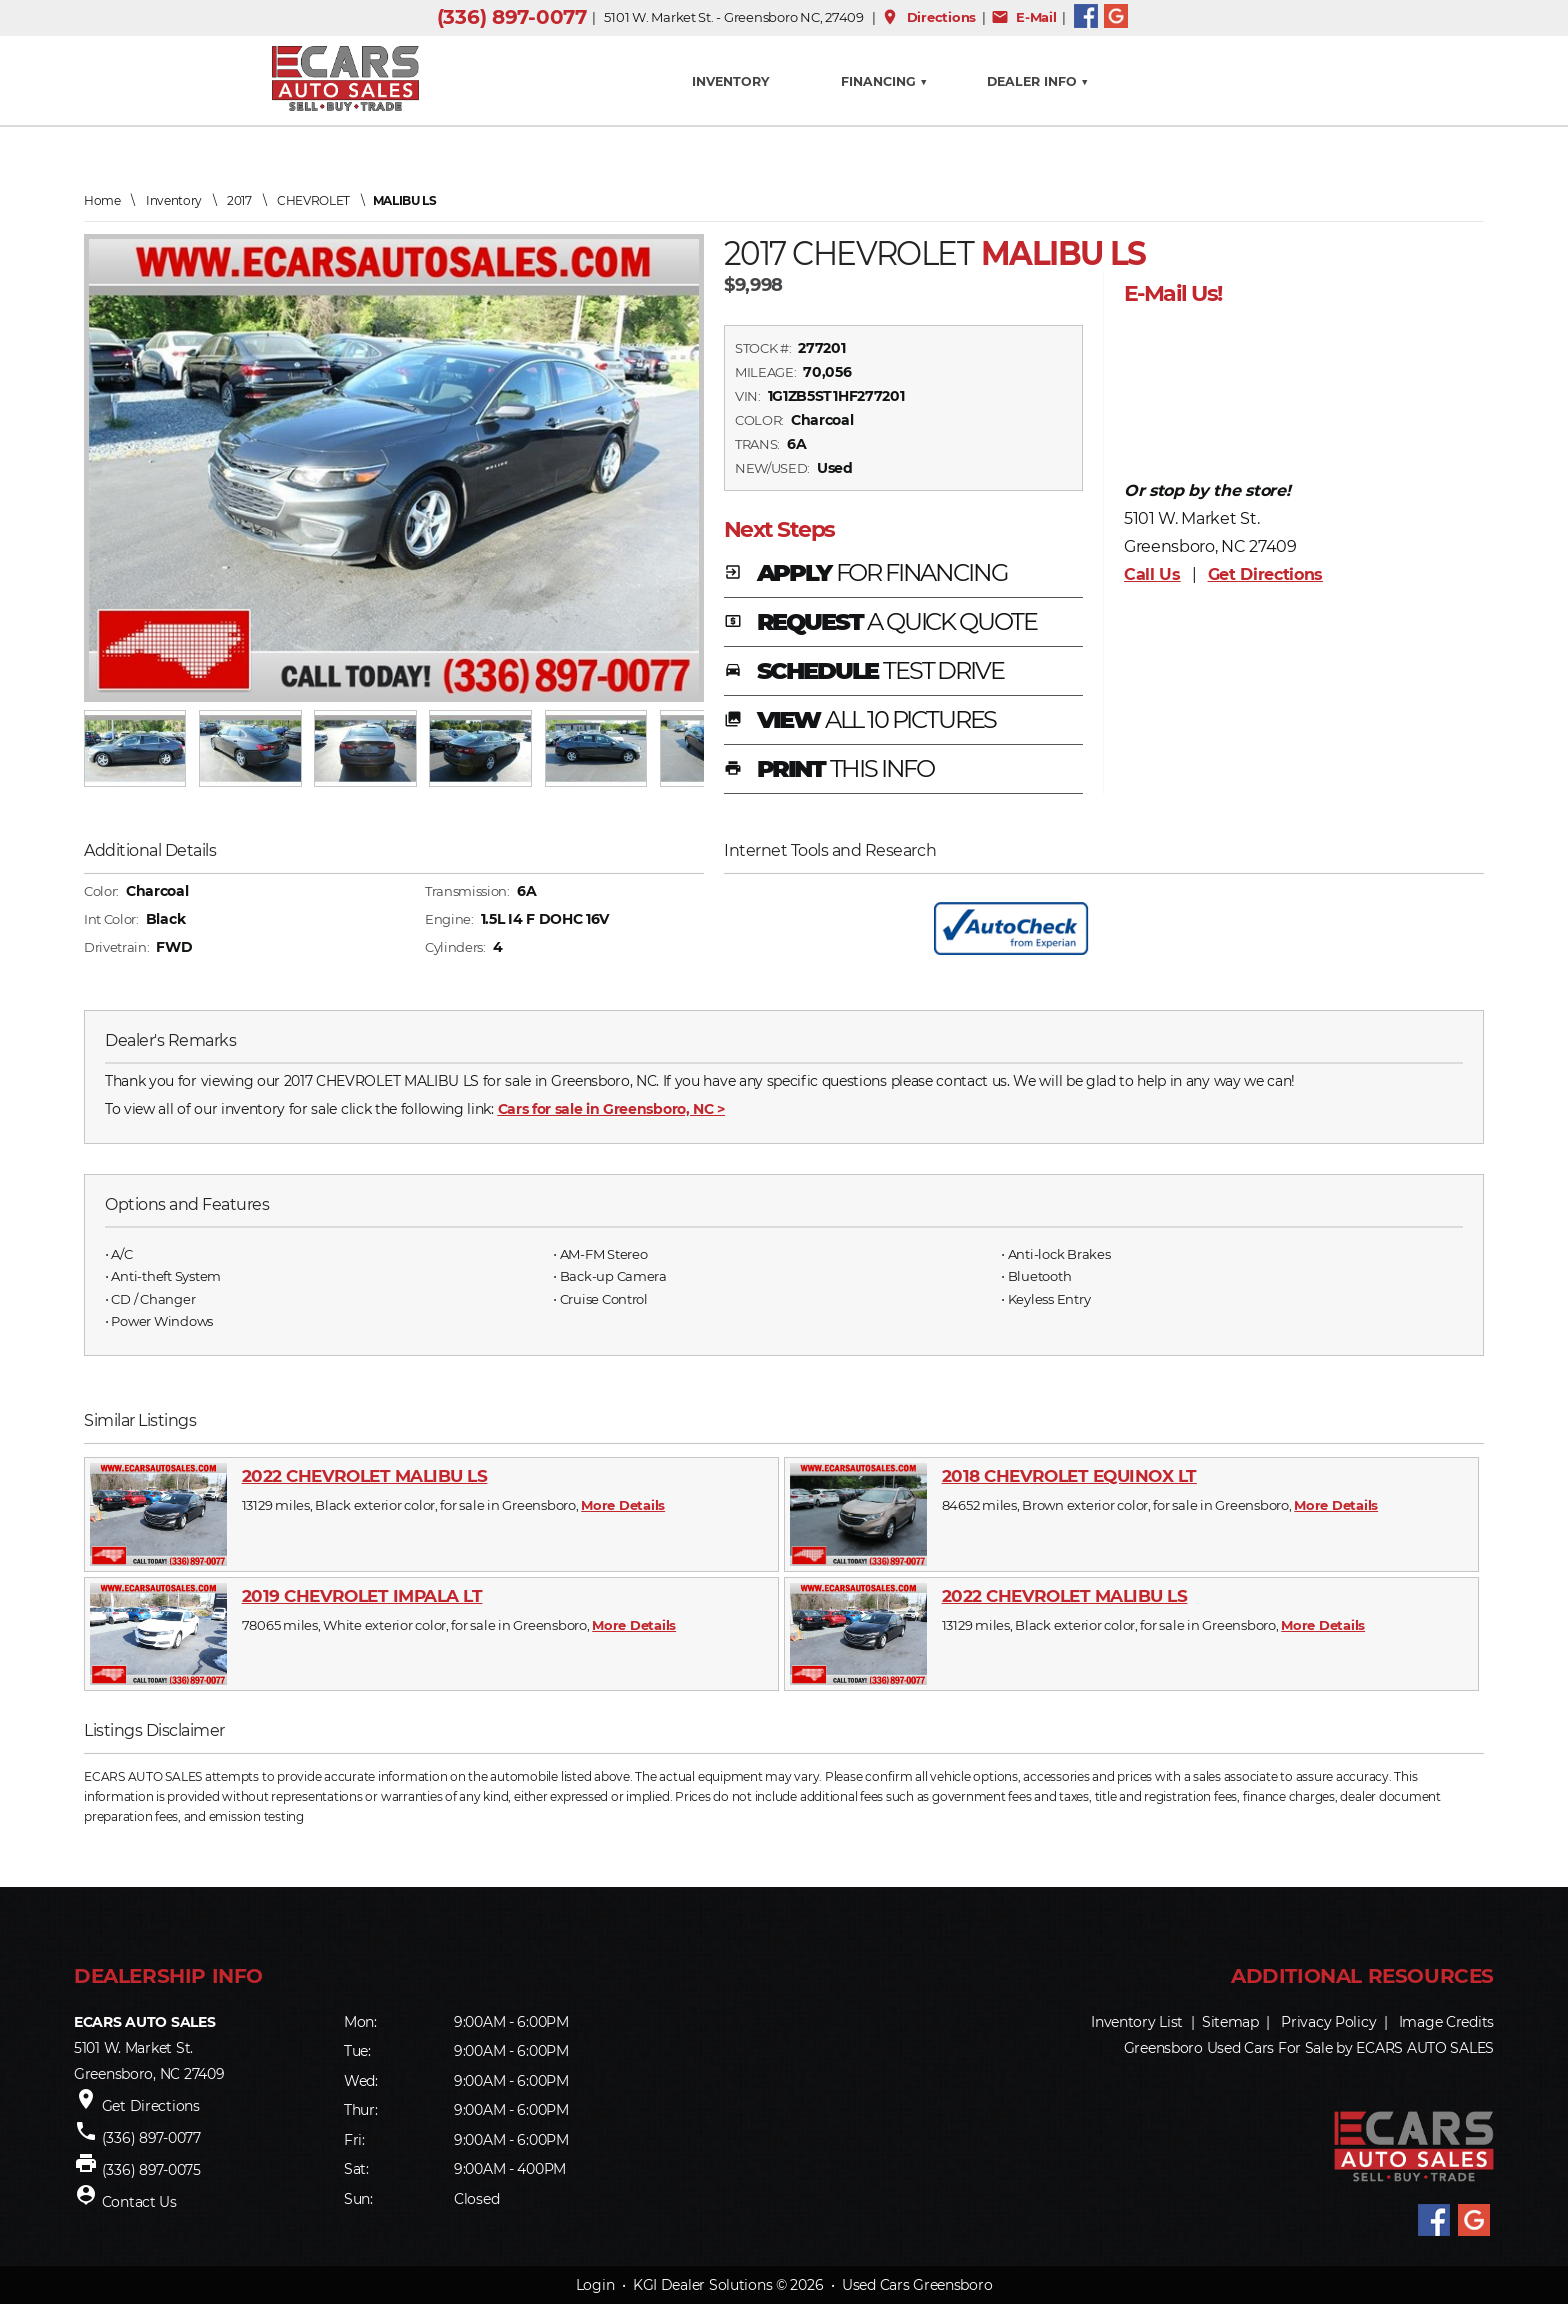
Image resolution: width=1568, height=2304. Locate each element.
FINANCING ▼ (884, 81)
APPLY (865, 574)
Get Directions (1266, 574)
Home (102, 200)
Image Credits (1446, 2022)
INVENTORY (730, 81)
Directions (928, 17)
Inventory (174, 200)
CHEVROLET (313, 200)
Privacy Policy (1328, 2022)
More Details (623, 1505)
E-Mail (1024, 17)
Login (595, 2285)
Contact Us (139, 2202)
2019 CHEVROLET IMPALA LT (362, 1596)
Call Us (1152, 574)
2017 (239, 200)
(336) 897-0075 (151, 2170)
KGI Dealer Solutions (702, 2285)
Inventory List (1137, 2022)
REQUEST (880, 623)
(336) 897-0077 (512, 17)
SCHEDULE (864, 672)
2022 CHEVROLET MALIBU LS (365, 1476)
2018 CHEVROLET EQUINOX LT (1069, 1476)
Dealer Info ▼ (1038, 81)
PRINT (829, 770)
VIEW (860, 721)
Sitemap (1230, 2022)
